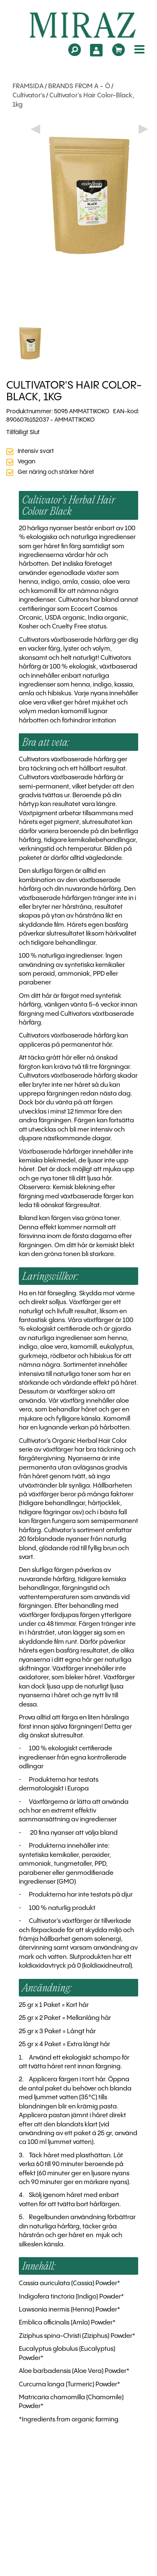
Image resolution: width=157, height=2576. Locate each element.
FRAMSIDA (28, 86)
